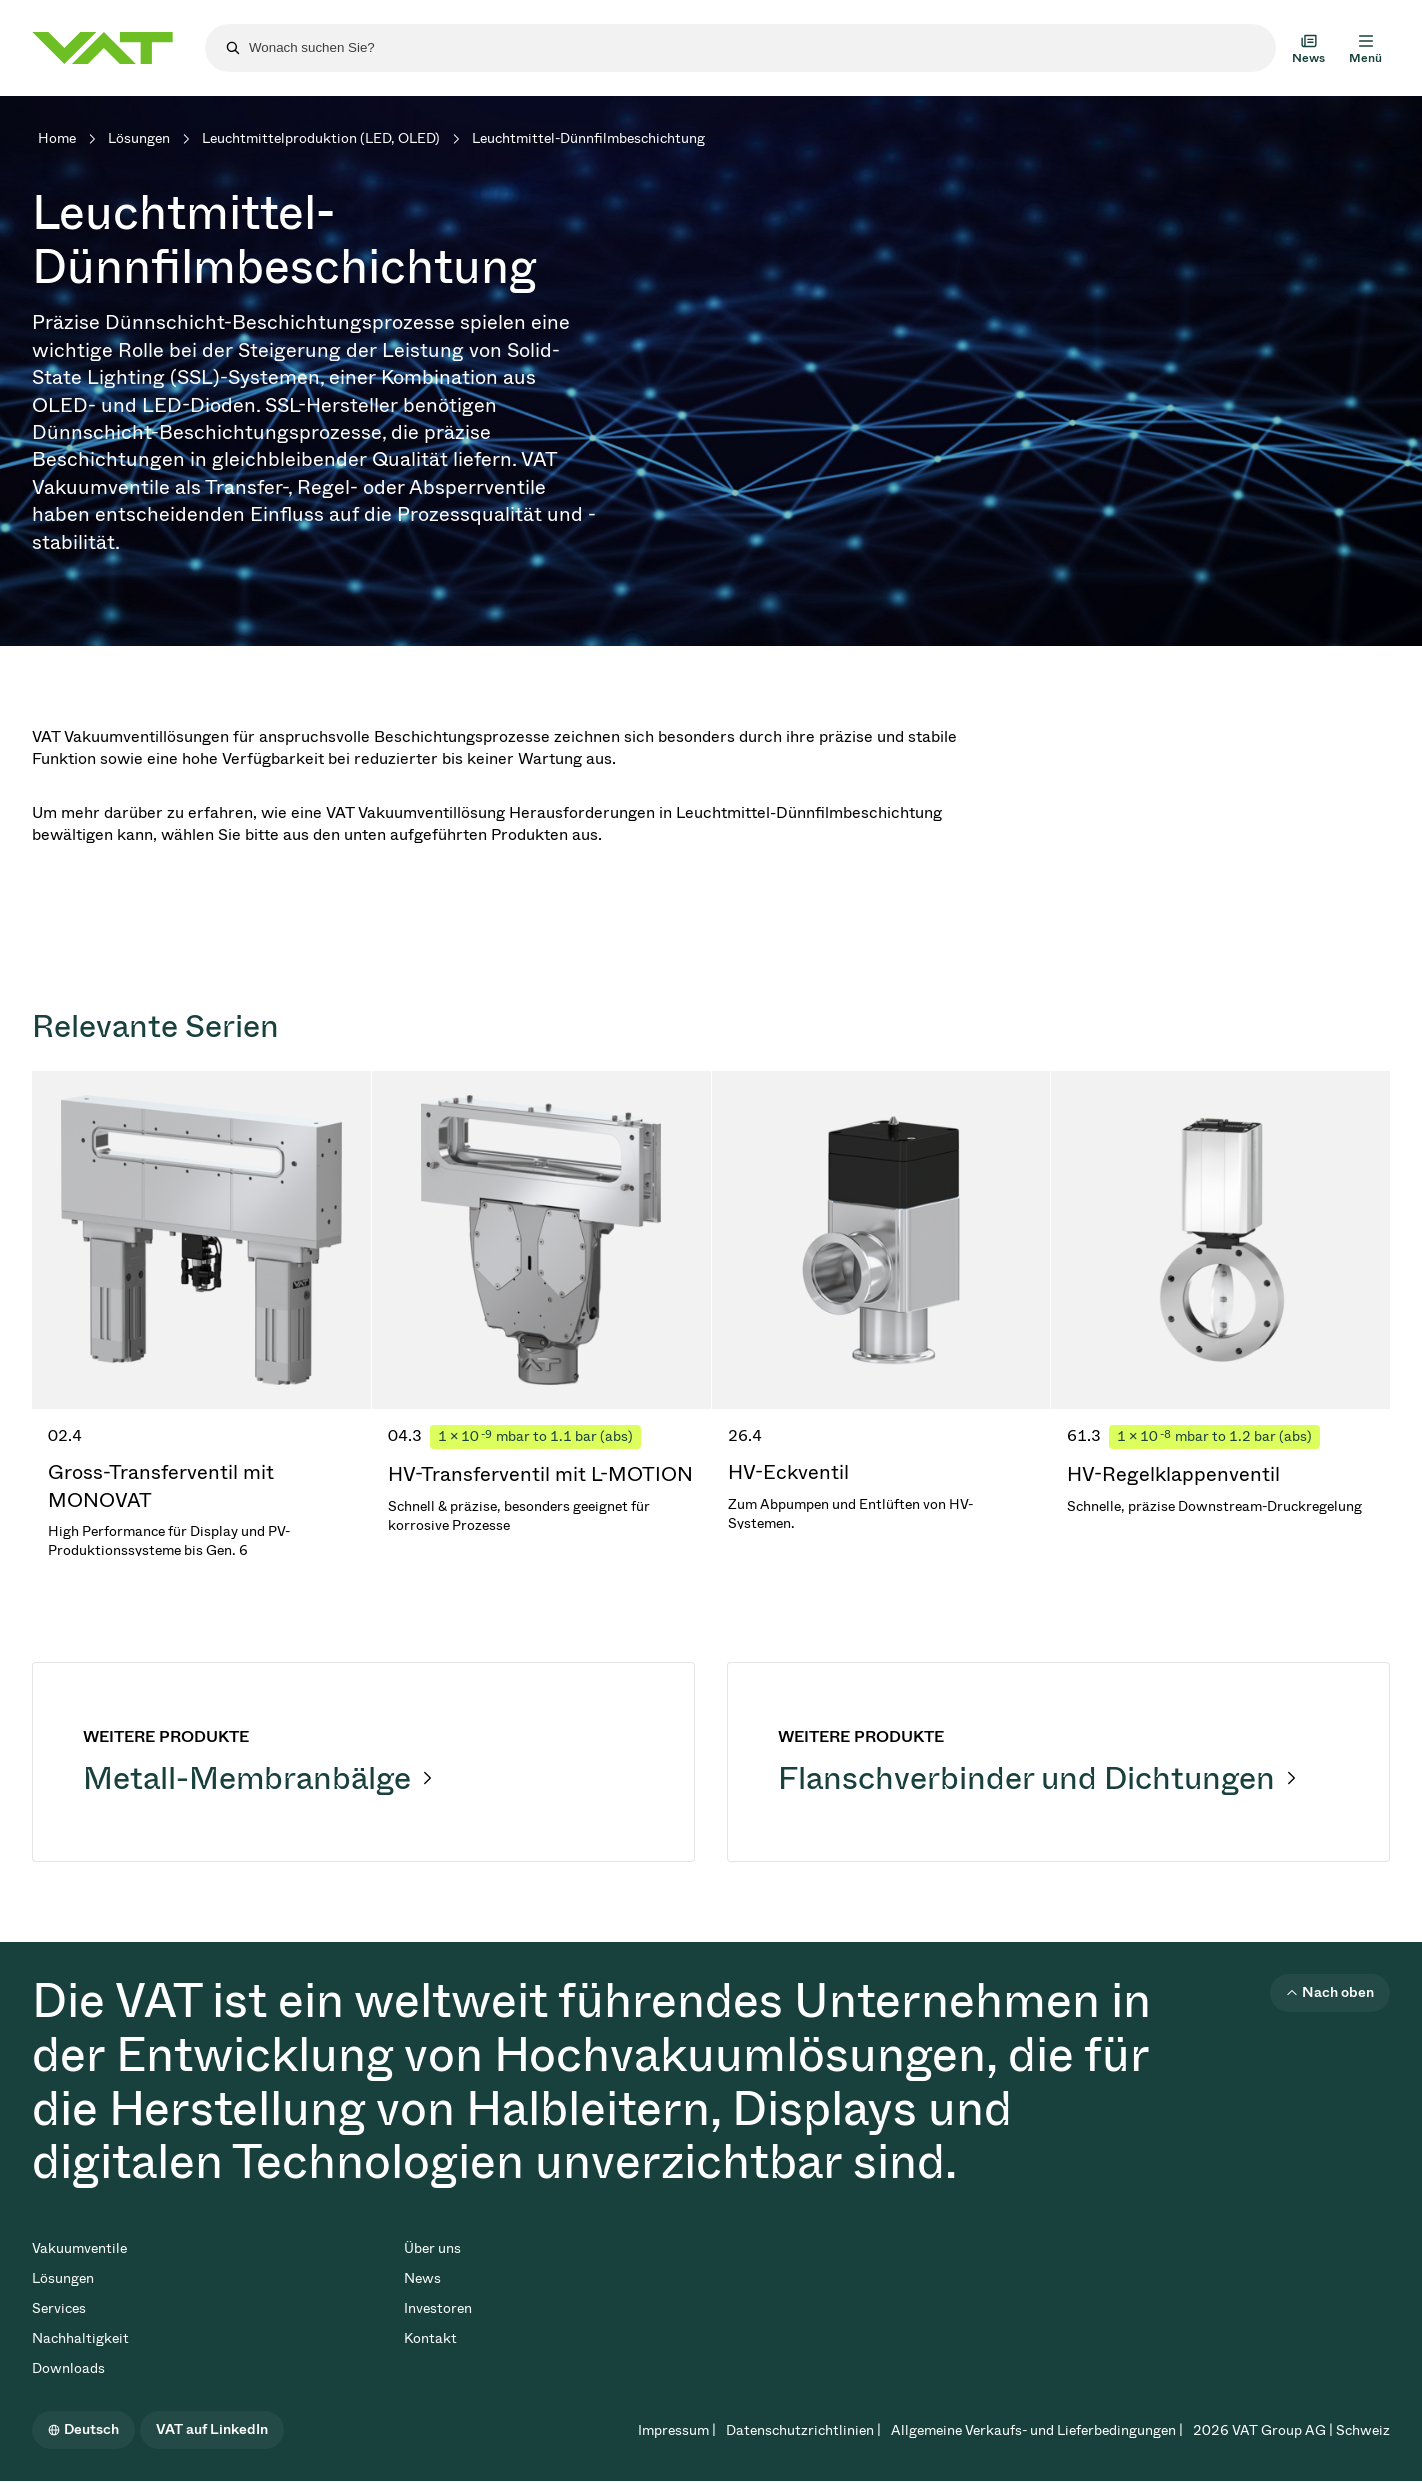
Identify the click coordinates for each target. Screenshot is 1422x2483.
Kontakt (430, 2338)
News (422, 2278)
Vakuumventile (79, 2248)
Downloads (68, 2368)
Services (59, 2308)
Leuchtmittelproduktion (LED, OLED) (321, 138)
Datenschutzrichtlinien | (803, 2430)
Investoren (438, 2308)
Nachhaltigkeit (80, 2338)
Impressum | (677, 2430)
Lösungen (139, 138)
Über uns (432, 2248)
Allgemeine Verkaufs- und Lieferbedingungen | (1037, 2430)
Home (57, 138)
